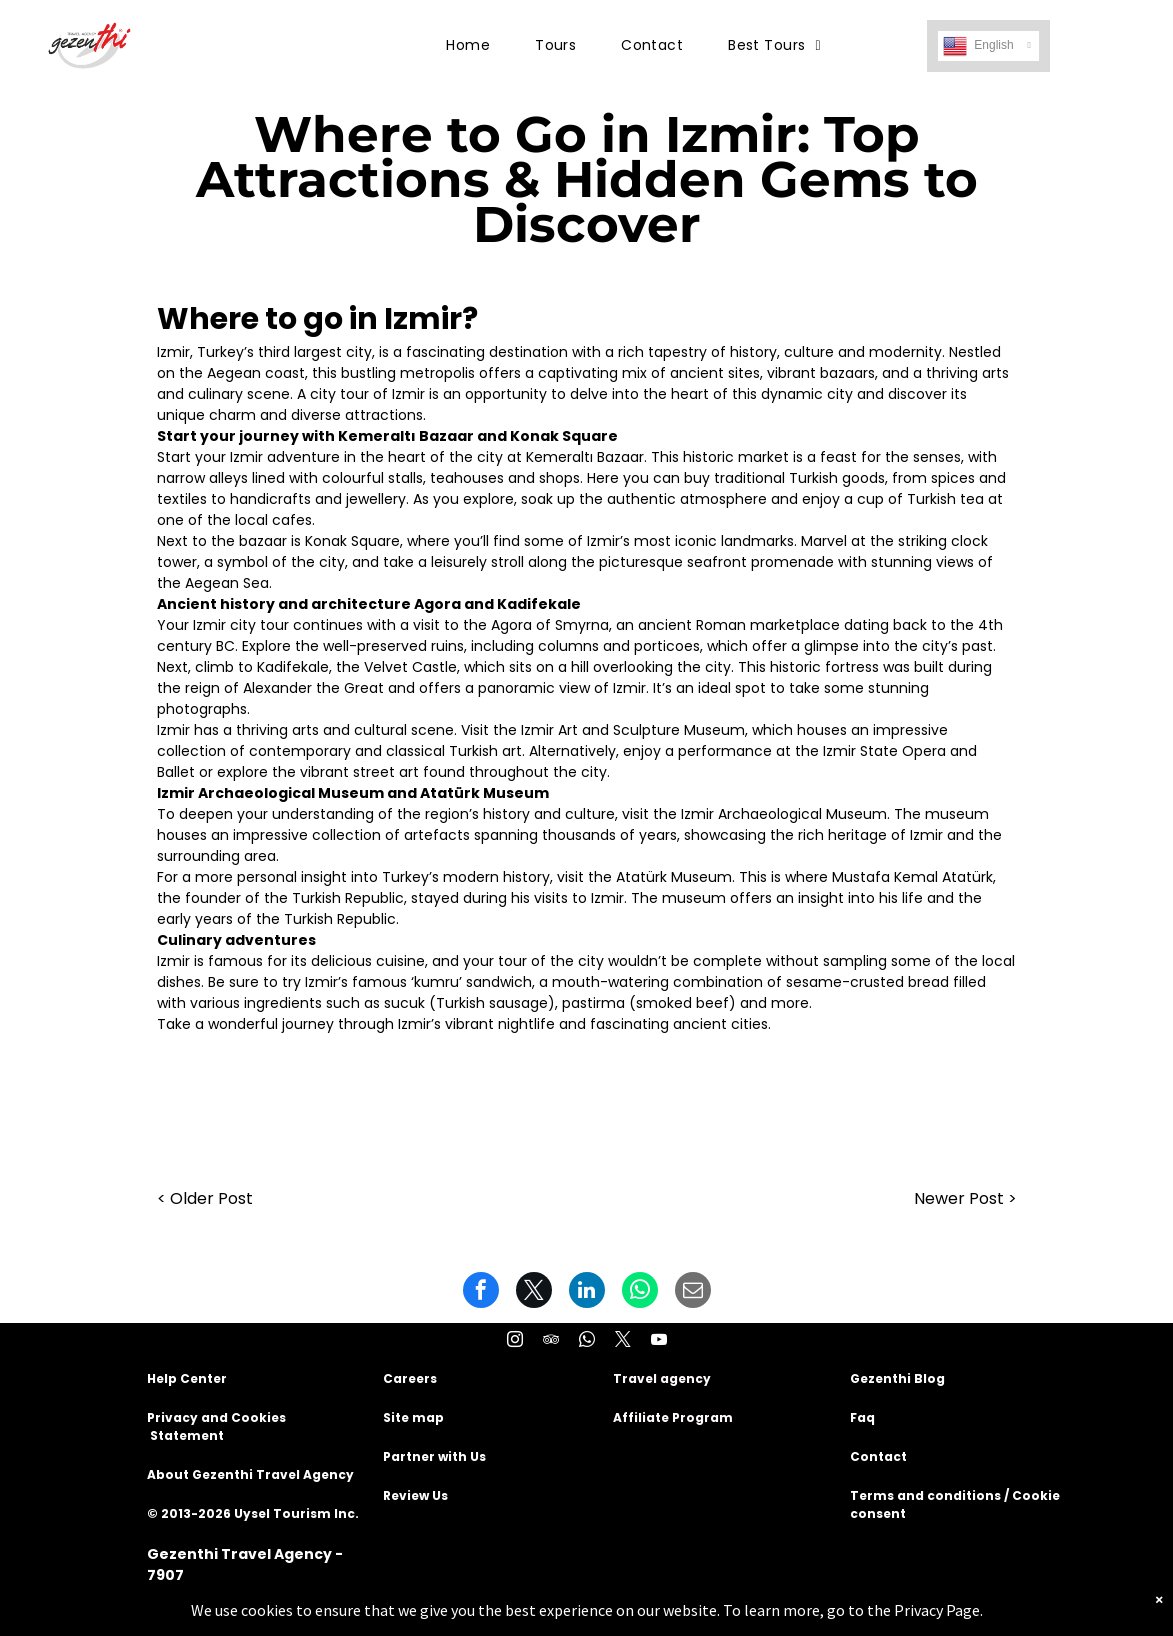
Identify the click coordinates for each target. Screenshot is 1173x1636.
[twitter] (623, 1341)
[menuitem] (475, 45)
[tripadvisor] (551, 1341)
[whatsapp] (587, 1341)
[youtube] (659, 1341)
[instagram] (515, 1341)
